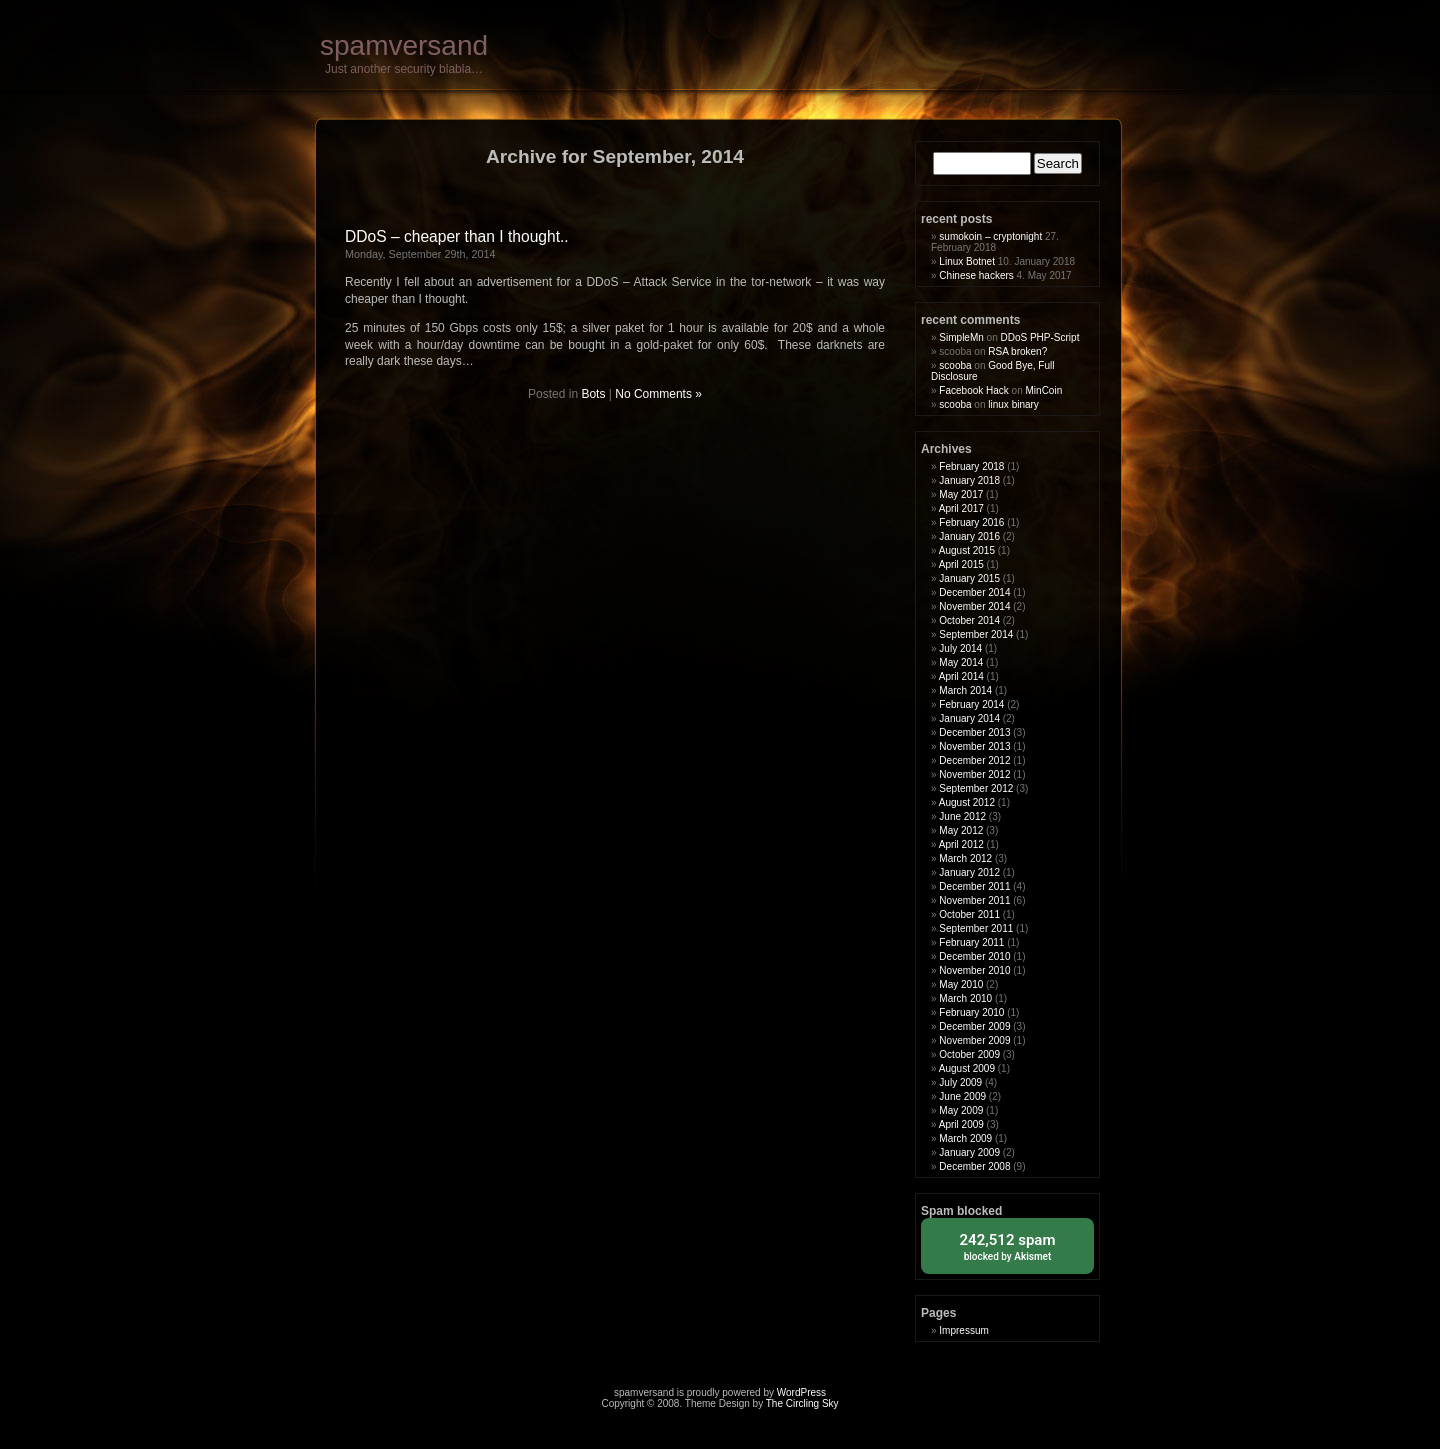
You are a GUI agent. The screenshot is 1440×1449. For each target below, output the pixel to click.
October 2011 (969, 914)
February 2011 (971, 942)
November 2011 (974, 900)
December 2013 (974, 732)
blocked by (1007, 1246)
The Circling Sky (802, 1403)
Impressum (963, 1330)
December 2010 (974, 956)
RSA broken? (1017, 351)
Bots (593, 394)
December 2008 (974, 1166)
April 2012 (961, 844)
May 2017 (961, 494)
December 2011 (974, 886)
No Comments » (658, 394)
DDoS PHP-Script (1040, 337)
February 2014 (971, 704)
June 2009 (962, 1096)
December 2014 (974, 592)
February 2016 (971, 522)
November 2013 (974, 746)
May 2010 (961, 984)
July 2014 (960, 648)
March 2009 (965, 1138)
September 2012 (976, 788)
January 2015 (969, 578)
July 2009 (960, 1082)
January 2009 (969, 1152)
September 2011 (976, 928)
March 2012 (965, 858)
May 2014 (961, 662)
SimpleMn (961, 337)
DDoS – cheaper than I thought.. (457, 236)
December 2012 (974, 760)
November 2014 (974, 606)
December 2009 (974, 1026)
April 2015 (961, 564)
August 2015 (967, 550)
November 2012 (974, 774)
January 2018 (969, 480)
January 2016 (969, 536)
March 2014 (965, 690)
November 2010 (974, 970)
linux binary (1013, 404)
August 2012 (967, 802)
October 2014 (969, 620)
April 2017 (961, 508)
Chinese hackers (976, 275)
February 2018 (971, 466)
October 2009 (969, 1054)
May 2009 (961, 1110)
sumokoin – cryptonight (990, 236)
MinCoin (1044, 390)
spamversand (404, 45)
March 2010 (965, 998)
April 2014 (961, 676)
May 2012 (961, 830)
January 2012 (969, 872)
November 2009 (974, 1040)
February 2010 (971, 1012)
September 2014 (976, 634)
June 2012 (962, 816)
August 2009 (967, 1068)
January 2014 (969, 718)
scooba (955, 365)
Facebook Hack (973, 390)
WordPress (801, 1392)
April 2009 (961, 1124)
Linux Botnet (967, 261)
